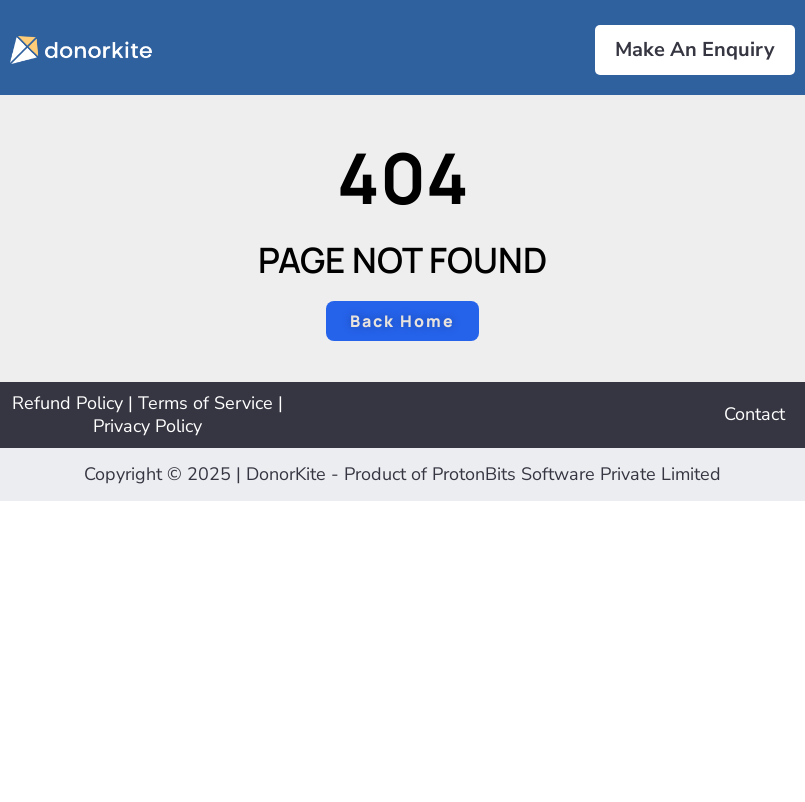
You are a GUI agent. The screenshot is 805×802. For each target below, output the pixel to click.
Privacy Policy (147, 426)
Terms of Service (205, 403)
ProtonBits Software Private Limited (576, 474)
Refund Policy (67, 403)
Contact (754, 414)
